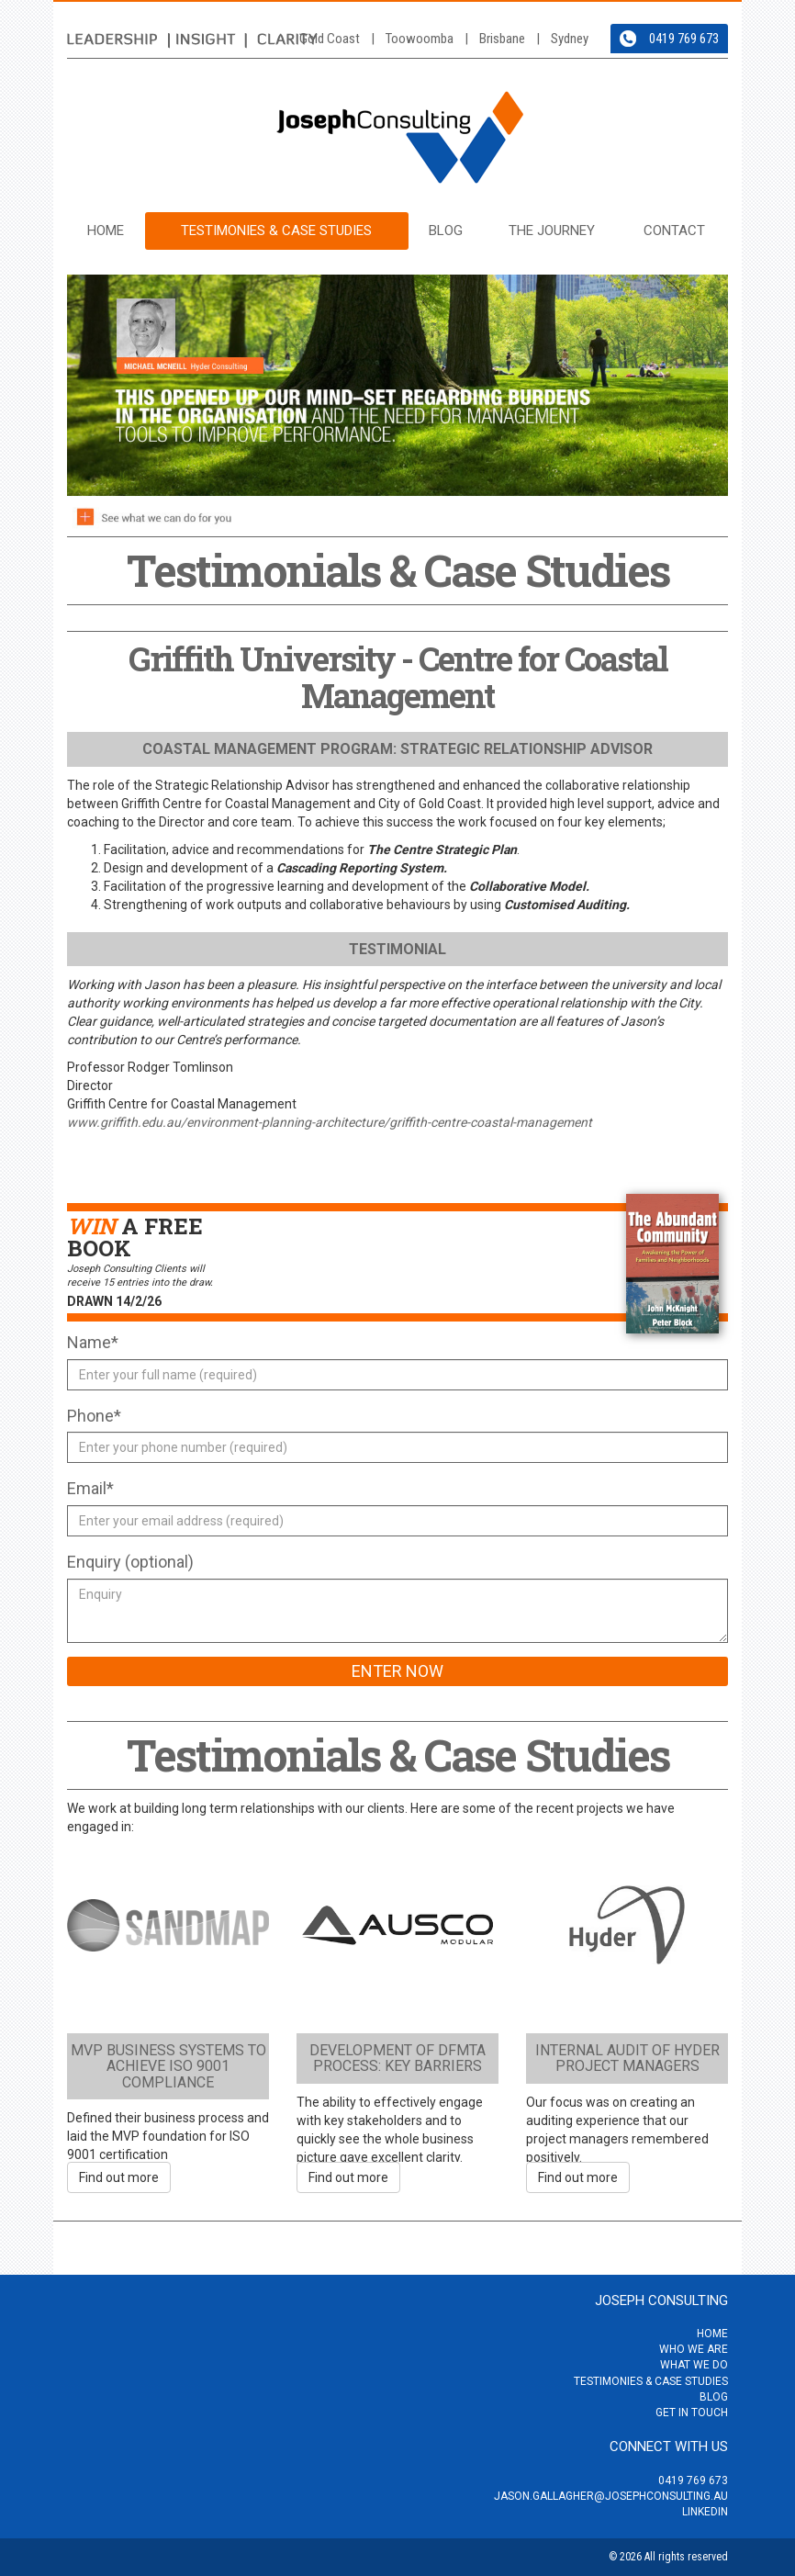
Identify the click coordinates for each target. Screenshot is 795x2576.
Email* (90, 1488)
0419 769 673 (684, 38)
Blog (446, 230)
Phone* (94, 1415)
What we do (694, 2364)
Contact (674, 230)
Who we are (693, 2349)
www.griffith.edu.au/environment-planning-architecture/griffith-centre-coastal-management (329, 1122)
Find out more (119, 2177)
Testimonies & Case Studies (276, 230)
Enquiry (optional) (130, 1561)
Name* (92, 1342)
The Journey (552, 230)
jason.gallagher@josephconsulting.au (611, 2496)
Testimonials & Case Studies (398, 1754)
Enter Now (397, 1671)
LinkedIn (705, 2511)
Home (105, 230)
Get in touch (691, 2412)
